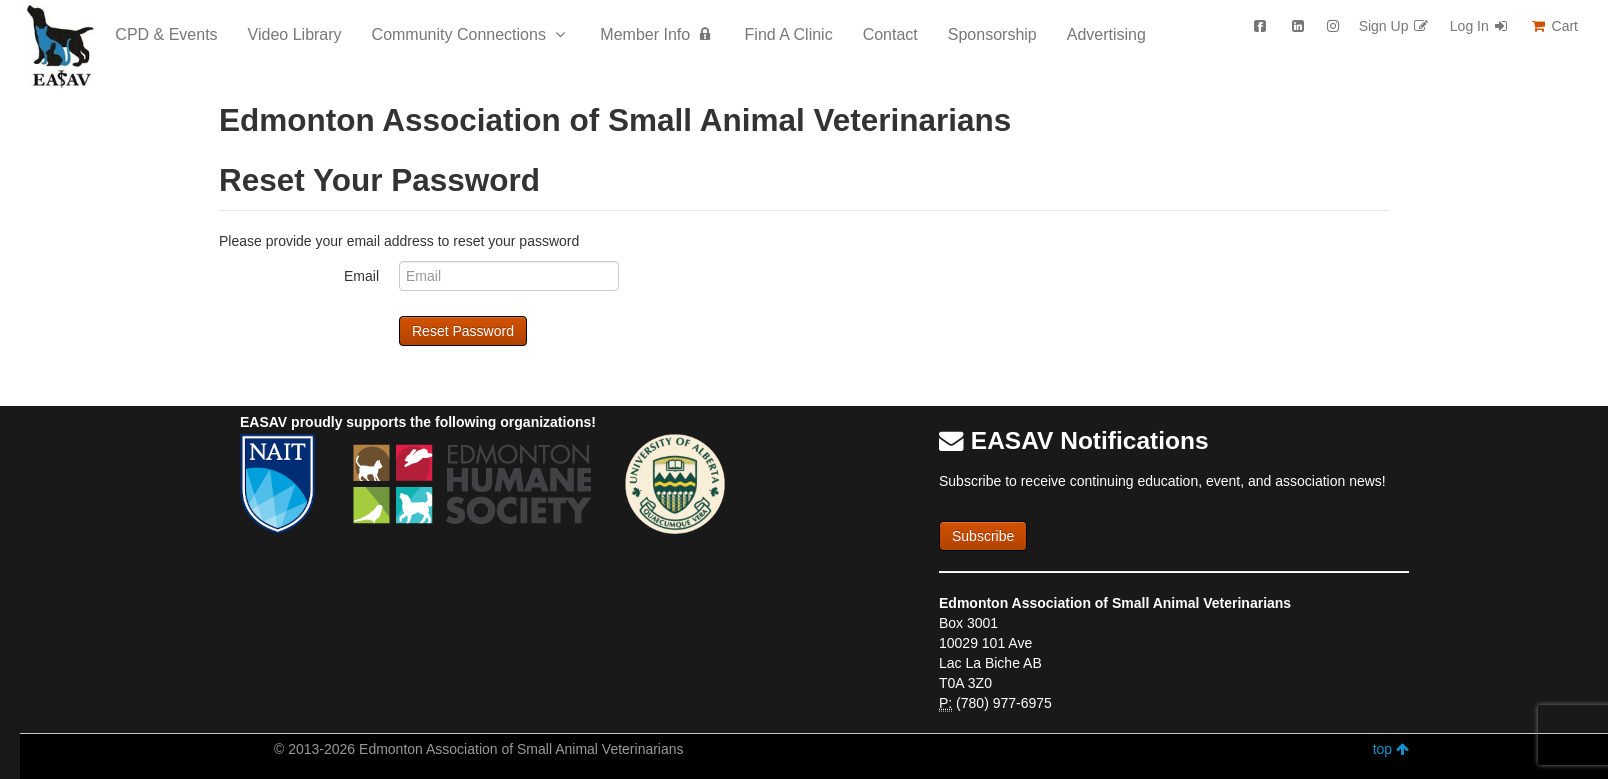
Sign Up (1394, 26)
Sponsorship (992, 34)
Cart (1554, 26)
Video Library (295, 34)
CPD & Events (166, 34)
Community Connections (471, 34)
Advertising (1106, 34)
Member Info (657, 34)
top (1391, 749)
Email (361, 276)
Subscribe (983, 536)
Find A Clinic (789, 34)
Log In (1480, 26)
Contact (890, 34)
